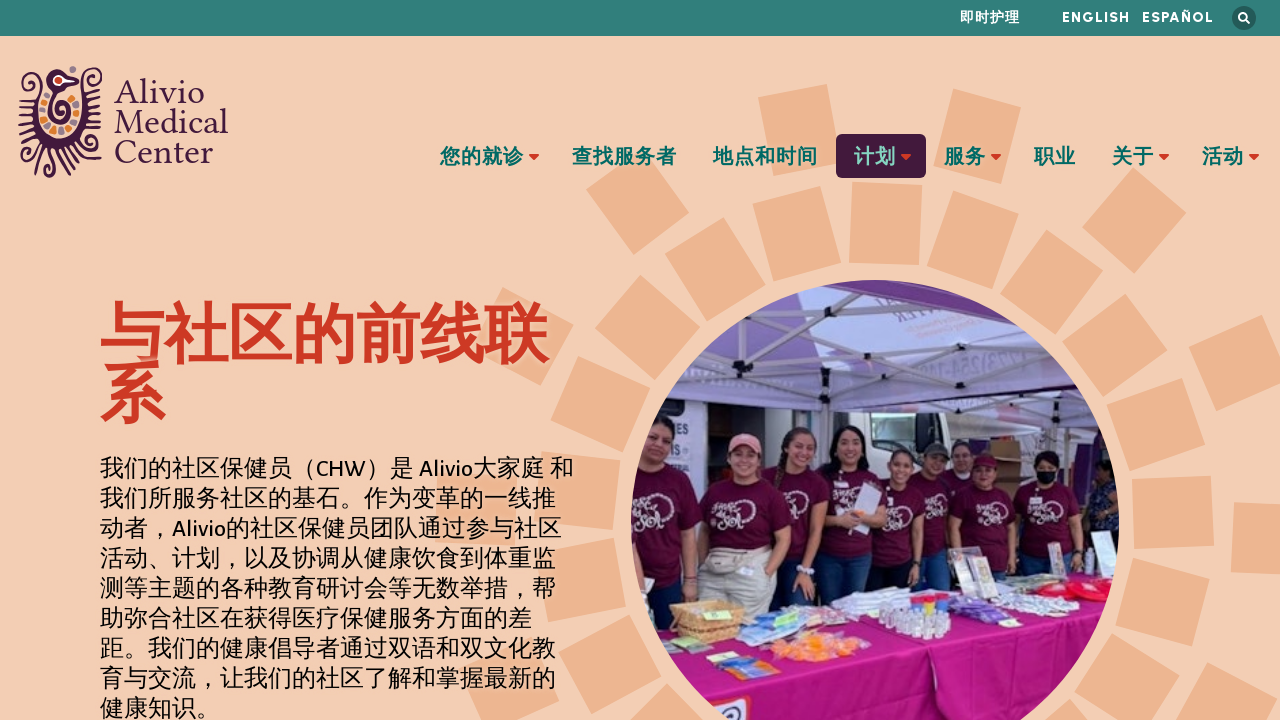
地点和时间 (765, 157)
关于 (1133, 157)
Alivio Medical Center (123, 122)
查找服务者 (624, 157)
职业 (1055, 157)
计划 (875, 157)
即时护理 (990, 17)
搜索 (1244, 18)
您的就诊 (482, 157)
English (1096, 17)
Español (1178, 17)
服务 (965, 157)
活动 (1223, 157)
